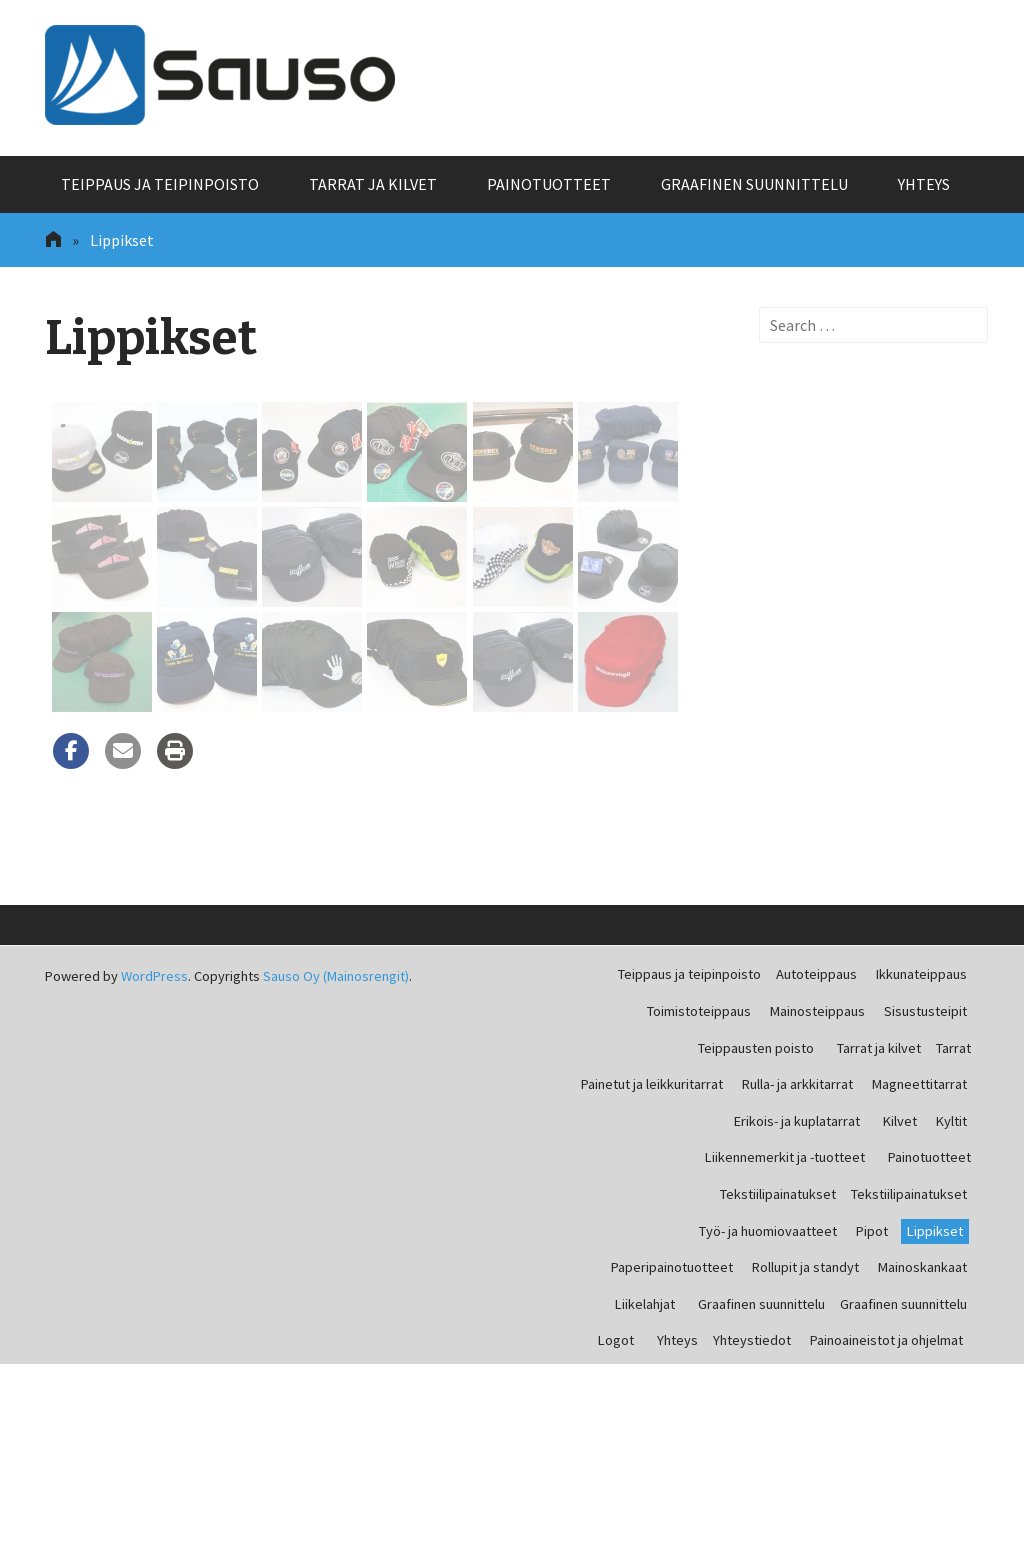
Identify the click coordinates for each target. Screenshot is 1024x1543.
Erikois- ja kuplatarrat (797, 1121)
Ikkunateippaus (921, 974)
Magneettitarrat (919, 1084)
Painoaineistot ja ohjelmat (886, 1340)
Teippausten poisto (756, 1048)
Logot (616, 1340)
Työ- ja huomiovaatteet (768, 1231)
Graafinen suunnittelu (754, 184)
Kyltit (951, 1121)
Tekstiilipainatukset (778, 1194)
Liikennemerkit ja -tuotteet (785, 1157)
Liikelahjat (645, 1304)
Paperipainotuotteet (672, 1267)
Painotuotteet (549, 184)
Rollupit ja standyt (805, 1267)
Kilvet (900, 1121)
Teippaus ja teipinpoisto (160, 184)
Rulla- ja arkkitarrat (797, 1084)
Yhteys (924, 184)
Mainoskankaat (922, 1267)
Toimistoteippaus (699, 1011)
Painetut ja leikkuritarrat (652, 1084)
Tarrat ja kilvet (373, 184)
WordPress (154, 976)
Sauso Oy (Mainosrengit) (336, 976)
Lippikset (935, 1231)
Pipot (872, 1231)
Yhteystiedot (752, 1340)
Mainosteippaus (817, 1011)
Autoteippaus (816, 974)
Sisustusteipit (925, 1011)
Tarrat (953, 1048)
